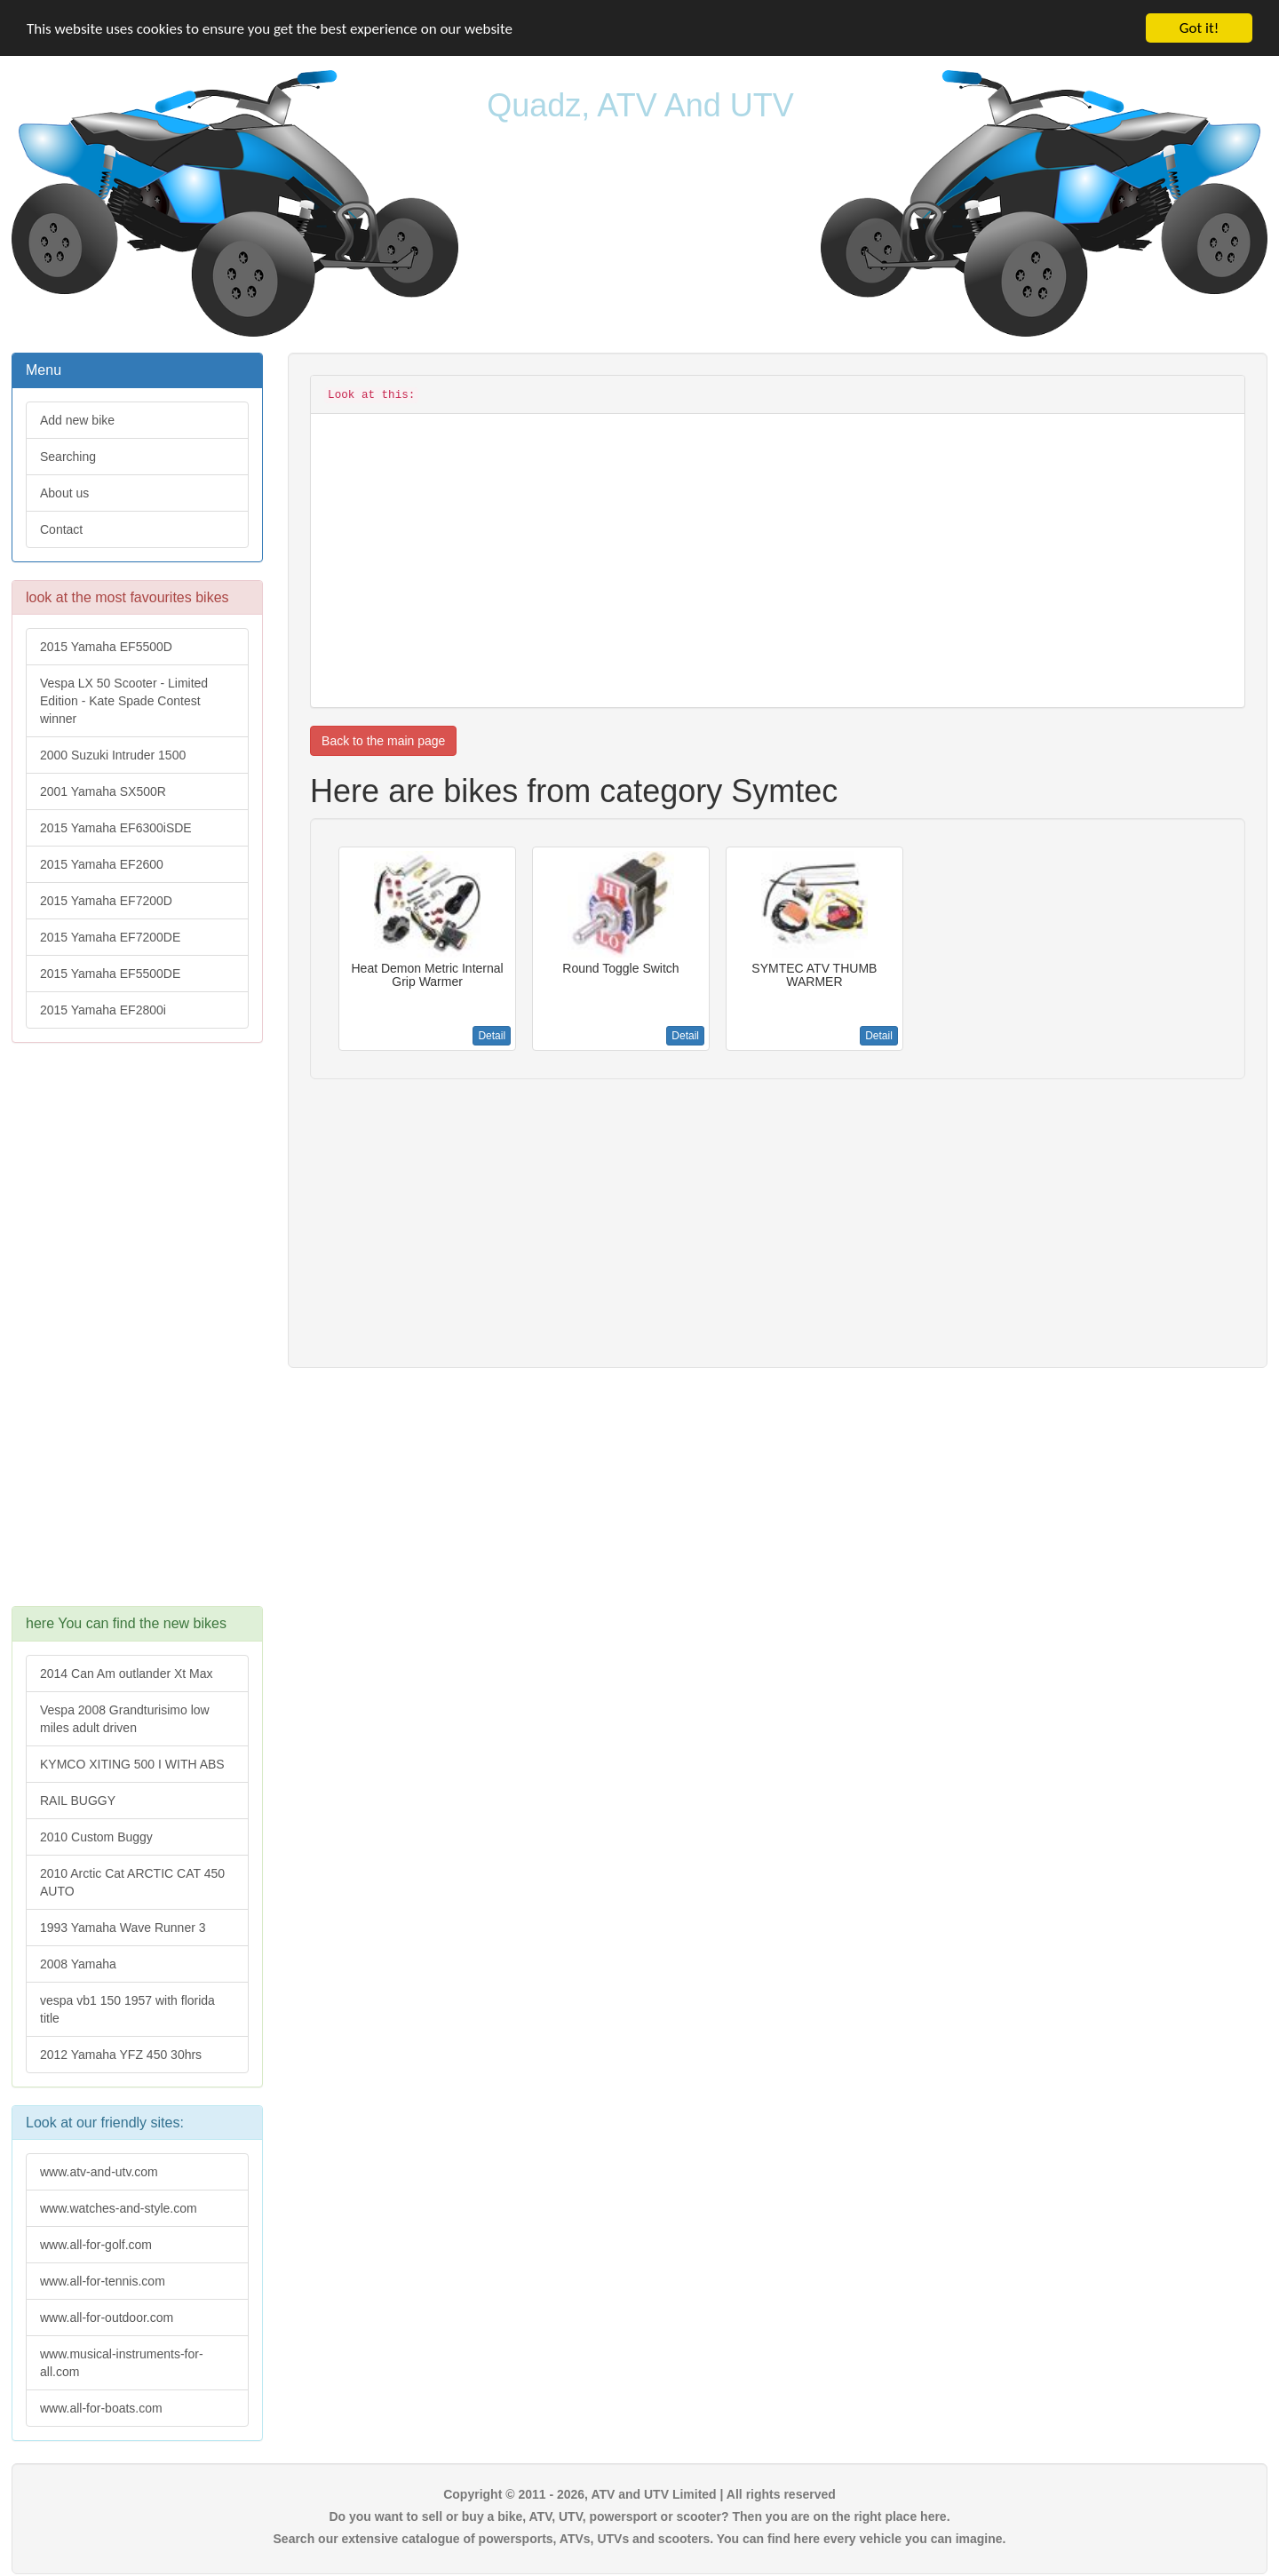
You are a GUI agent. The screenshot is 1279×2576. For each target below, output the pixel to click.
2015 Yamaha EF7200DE (110, 937)
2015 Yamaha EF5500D (106, 647)
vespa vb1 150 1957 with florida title (127, 2009)
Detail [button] (491, 1036)
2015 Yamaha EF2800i (103, 1010)
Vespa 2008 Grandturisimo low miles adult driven (125, 1719)
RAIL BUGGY (77, 1800)
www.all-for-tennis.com (102, 2281)
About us (64, 493)
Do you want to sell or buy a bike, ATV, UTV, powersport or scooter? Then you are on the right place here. (639, 2516)
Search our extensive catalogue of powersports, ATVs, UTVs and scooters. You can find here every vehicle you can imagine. (640, 2539)
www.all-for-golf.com (96, 2245)
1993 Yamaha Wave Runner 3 (123, 1927)
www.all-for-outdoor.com (106, 2317)
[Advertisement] (137, 1333)
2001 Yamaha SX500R (103, 791)
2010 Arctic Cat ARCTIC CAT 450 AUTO (132, 1882)
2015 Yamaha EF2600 (101, 864)
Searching (68, 456)
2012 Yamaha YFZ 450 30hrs (121, 2054)
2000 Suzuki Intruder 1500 (113, 755)
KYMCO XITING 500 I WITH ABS (132, 1764)
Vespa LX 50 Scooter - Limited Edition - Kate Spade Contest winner (124, 701)
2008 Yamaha (78, 1964)
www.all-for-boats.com (101, 2408)
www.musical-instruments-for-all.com (121, 2363)
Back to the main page (383, 741)
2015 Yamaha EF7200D (106, 901)
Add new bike (77, 420)
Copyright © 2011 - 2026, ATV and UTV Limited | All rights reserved (639, 2494)
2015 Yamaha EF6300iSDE (116, 828)
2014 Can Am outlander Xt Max (126, 1673)
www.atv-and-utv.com (99, 2172)
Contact (61, 529)
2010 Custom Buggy (96, 1837)
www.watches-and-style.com (118, 2208)
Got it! (1199, 28)
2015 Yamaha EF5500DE (110, 973)
